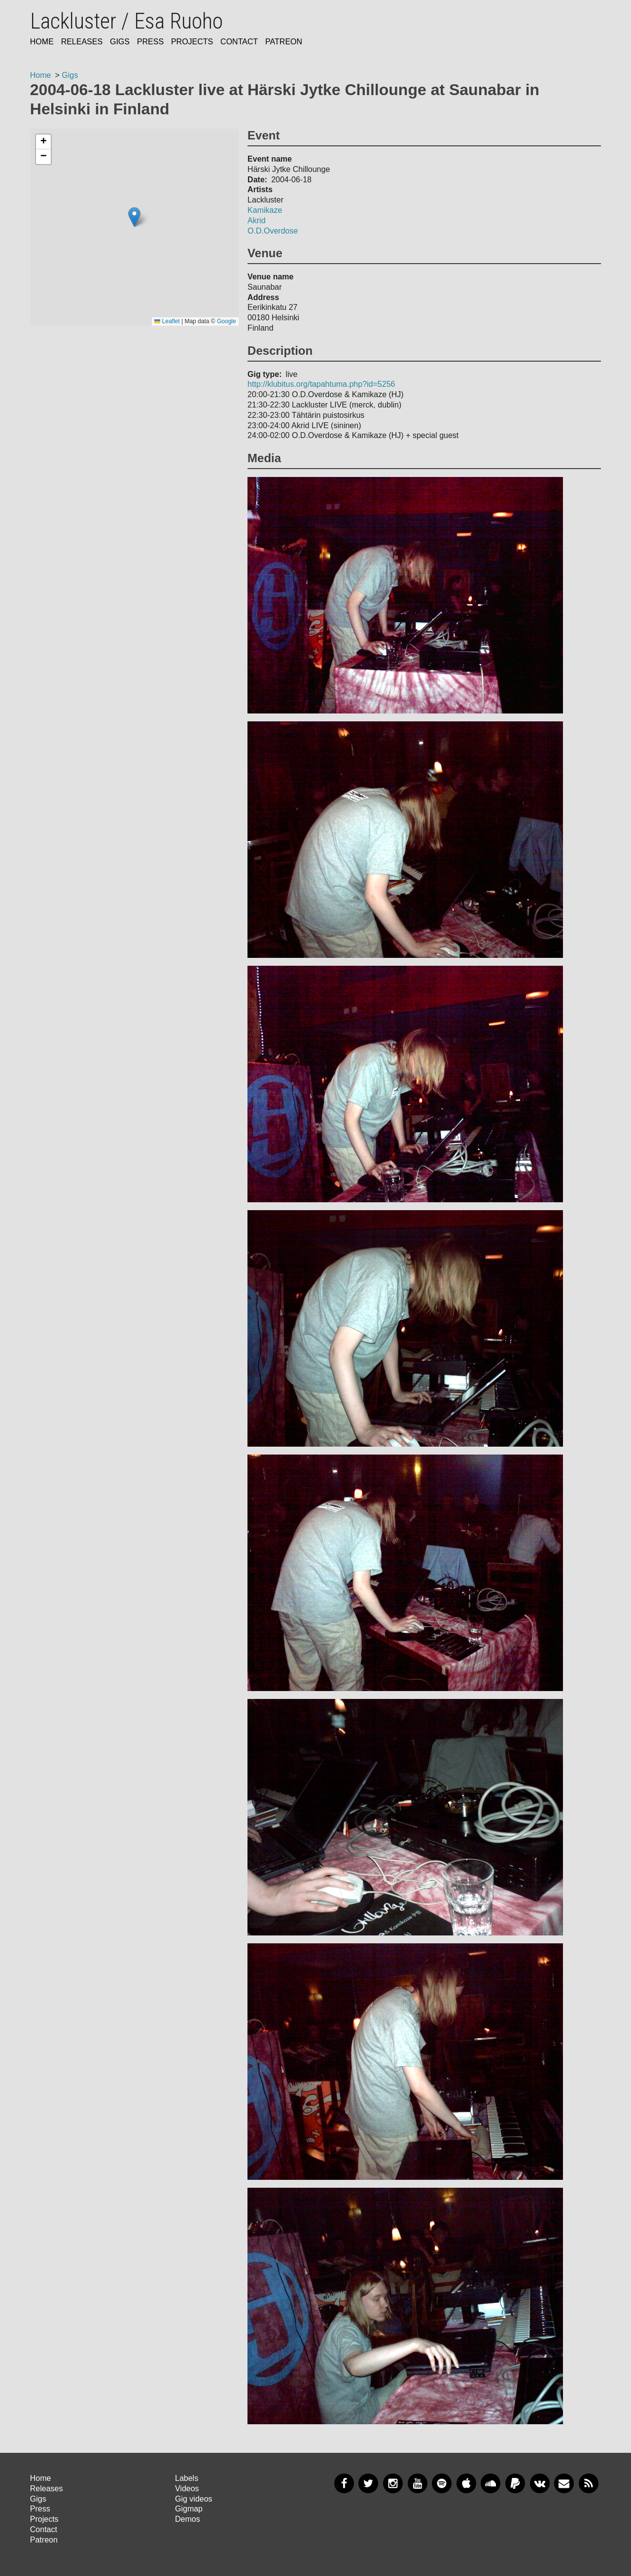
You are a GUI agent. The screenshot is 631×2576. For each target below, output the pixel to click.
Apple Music (466, 2483)
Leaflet (166, 321)
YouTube (417, 2483)
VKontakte (540, 2483)
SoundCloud (490, 2483)
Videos (187, 2488)
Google (226, 321)
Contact (239, 41)
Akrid (256, 220)
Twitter (368, 2483)
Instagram (393, 2483)
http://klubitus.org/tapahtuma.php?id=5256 (321, 384)
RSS (588, 2483)
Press (150, 41)
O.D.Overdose (272, 231)
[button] (134, 217)
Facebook (344, 2483)
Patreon (283, 41)
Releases (82, 41)
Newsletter (564, 2483)
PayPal (515, 2483)
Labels (186, 2478)
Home (42, 41)
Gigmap (189, 2509)
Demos (187, 2519)
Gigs (120, 41)
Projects (192, 41)
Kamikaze (264, 210)
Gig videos (193, 2499)
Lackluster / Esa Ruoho (126, 21)
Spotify (442, 2483)
